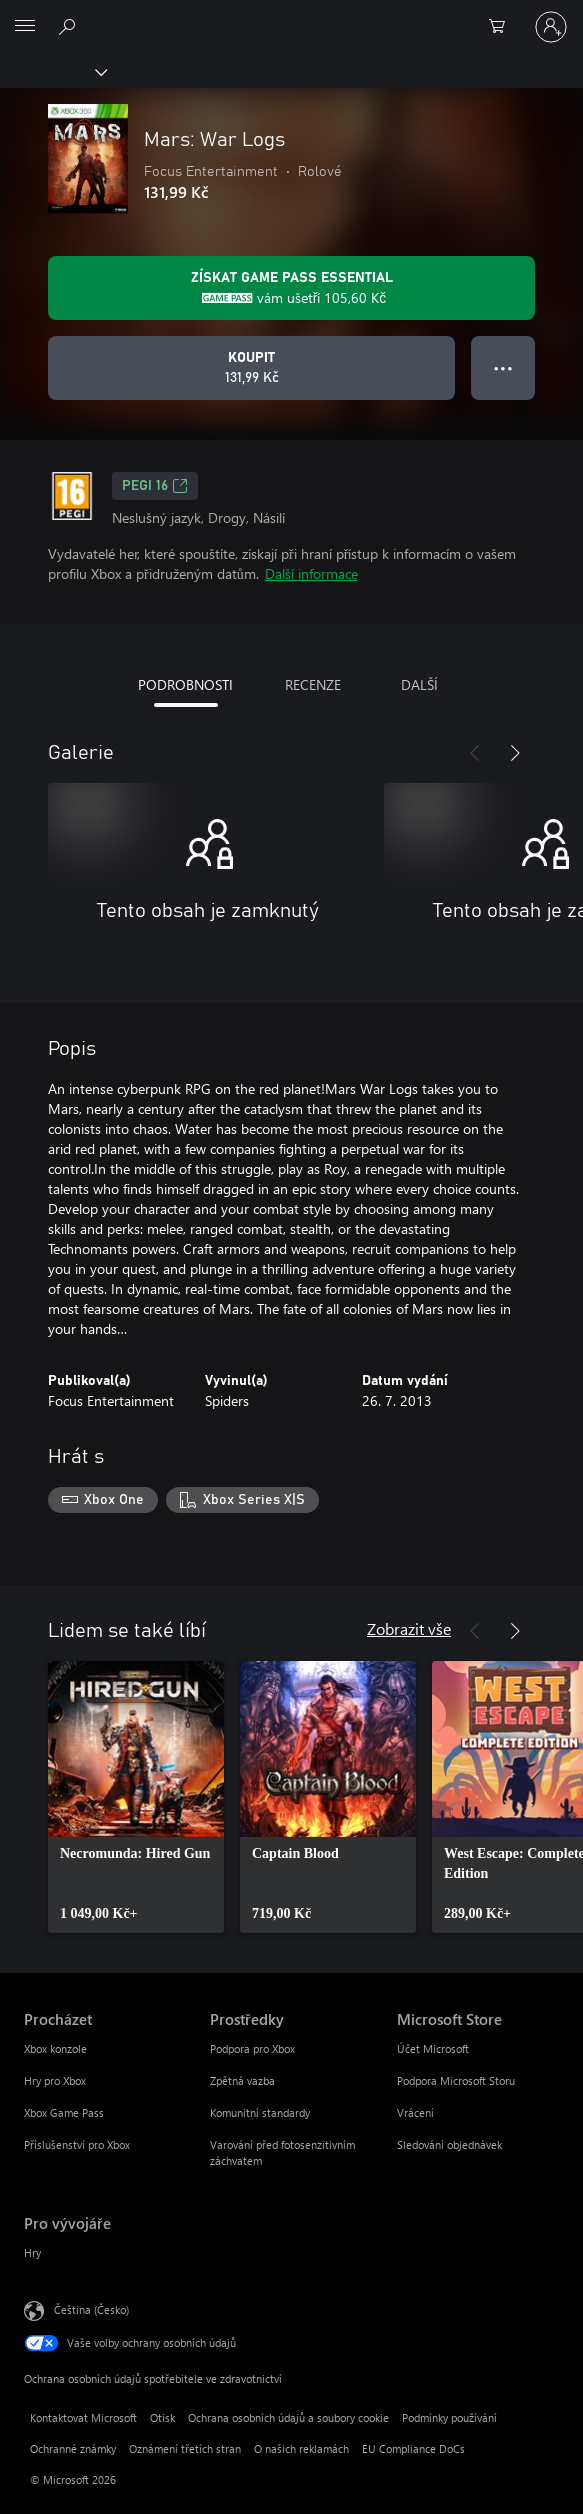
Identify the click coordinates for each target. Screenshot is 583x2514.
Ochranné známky (73, 2448)
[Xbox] (52, 71)
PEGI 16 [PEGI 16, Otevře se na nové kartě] (155, 486)
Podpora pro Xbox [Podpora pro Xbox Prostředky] (252, 2048)
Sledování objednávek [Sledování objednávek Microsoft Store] (449, 2144)
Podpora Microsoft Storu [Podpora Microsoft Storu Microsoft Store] (456, 2080)
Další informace (311, 573)
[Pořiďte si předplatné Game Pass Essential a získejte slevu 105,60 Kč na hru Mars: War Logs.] (291, 288)
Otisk (162, 2417)
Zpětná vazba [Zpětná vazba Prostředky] (242, 2080)
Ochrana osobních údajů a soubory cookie (288, 2417)
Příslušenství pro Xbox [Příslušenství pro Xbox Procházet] (77, 2144)
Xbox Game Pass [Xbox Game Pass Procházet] (64, 2112)
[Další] (515, 753)
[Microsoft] (291, 15)
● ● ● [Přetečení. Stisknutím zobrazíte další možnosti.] (503, 367)
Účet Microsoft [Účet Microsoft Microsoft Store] (433, 2048)
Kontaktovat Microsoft (83, 2417)
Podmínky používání (449, 2417)
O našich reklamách (301, 2448)
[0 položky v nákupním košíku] (503, 27)
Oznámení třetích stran (185, 2448)
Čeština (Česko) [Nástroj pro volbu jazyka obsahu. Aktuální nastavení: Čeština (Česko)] (91, 2308)
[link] (136, 1797)
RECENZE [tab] (313, 684)
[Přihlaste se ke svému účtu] (551, 27)
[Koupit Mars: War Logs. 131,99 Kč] (251, 368)
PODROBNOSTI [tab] (185, 684)
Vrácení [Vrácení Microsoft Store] (415, 2112)
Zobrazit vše (409, 1628)
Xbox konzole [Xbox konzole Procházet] (55, 2048)
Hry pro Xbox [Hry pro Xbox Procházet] (55, 2080)
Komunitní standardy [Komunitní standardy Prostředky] (260, 2112)
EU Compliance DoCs (413, 2448)
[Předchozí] (475, 753)
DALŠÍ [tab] (419, 684)
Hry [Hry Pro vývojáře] (32, 2252)
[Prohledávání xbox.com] (70, 26)
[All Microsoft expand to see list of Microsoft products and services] (25, 27)
